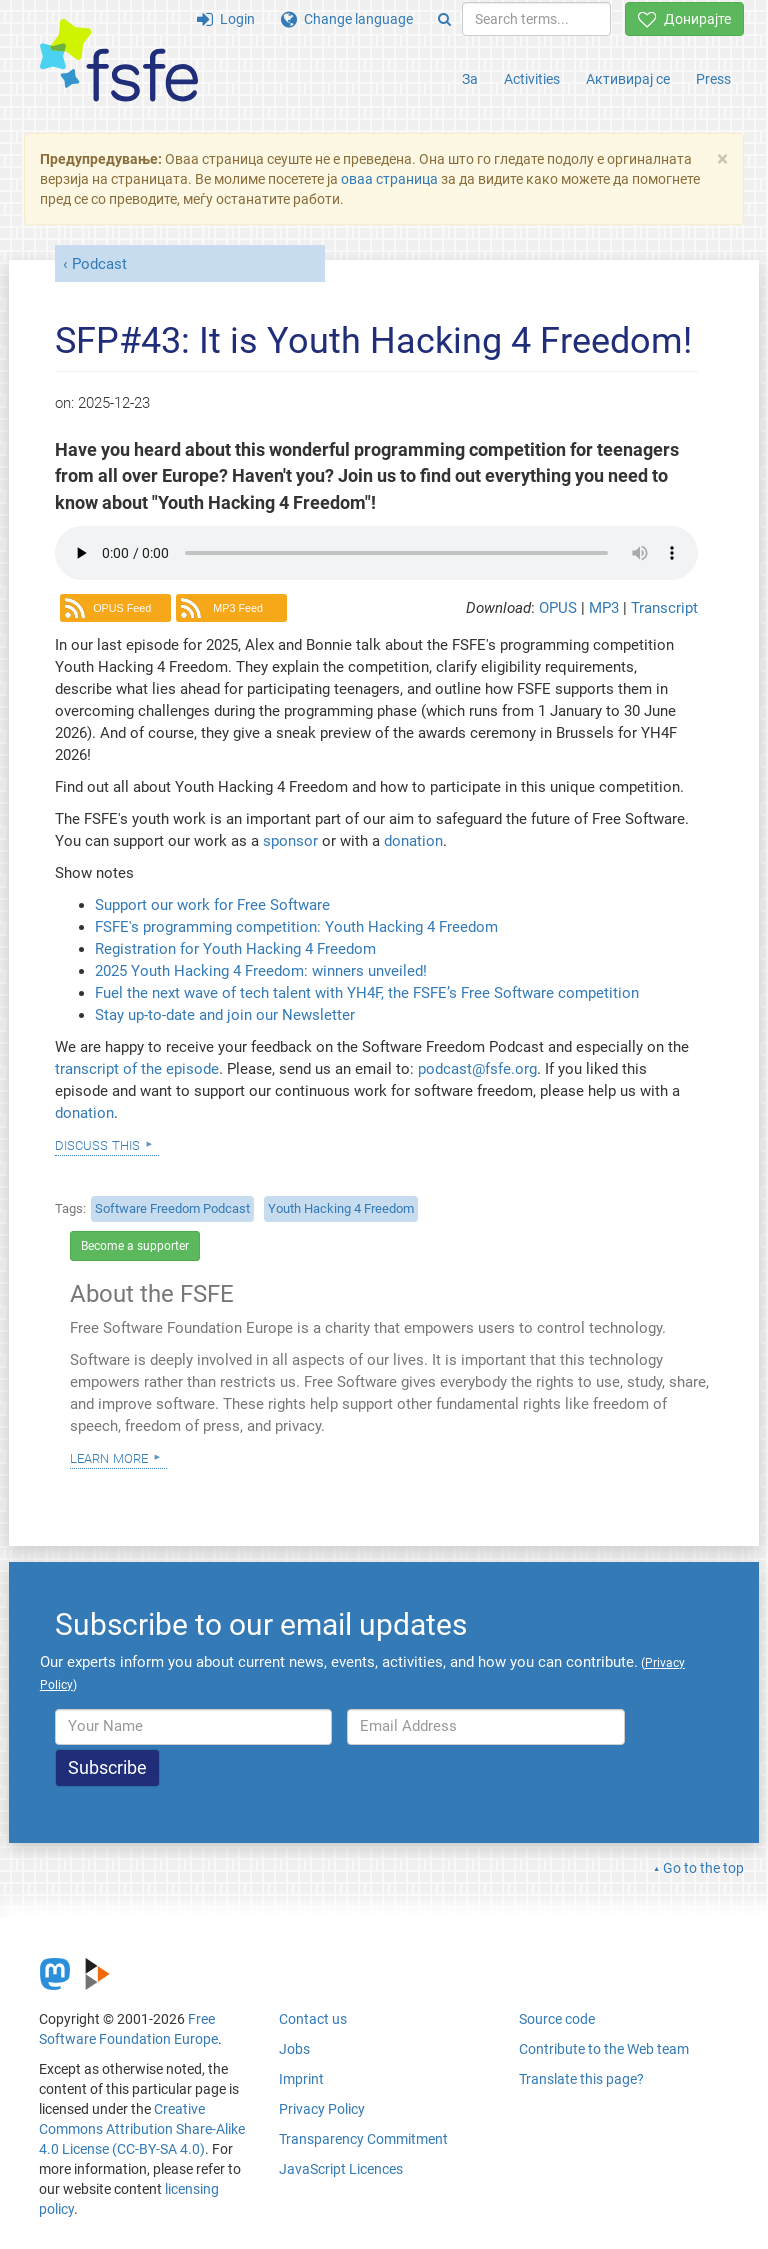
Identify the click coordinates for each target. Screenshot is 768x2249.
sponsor (290, 841)
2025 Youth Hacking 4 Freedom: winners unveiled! (261, 971)
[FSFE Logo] (119, 61)
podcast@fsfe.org (477, 1069)
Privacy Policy (322, 2109)
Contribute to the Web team (604, 2049)
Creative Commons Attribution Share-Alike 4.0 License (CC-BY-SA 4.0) (142, 2129)
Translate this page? (581, 2079)
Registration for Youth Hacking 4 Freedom (235, 949)
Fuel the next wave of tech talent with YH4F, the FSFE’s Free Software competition (367, 993)
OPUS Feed (122, 608)
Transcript (664, 608)
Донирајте (684, 19)
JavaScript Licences (341, 2169)
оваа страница (389, 179)
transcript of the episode (137, 1069)
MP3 (606, 608)
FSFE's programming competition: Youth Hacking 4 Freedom (296, 927)
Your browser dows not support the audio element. (376, 553)
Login (226, 19)
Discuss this (97, 1144)
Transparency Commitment (363, 2139)
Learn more (109, 1457)
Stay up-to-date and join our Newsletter (225, 1015)
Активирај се (628, 79)
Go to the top (703, 1868)
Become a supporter (135, 1246)
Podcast (99, 264)
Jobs (294, 2049)
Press (713, 79)
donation (413, 841)
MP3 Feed (238, 608)
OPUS (560, 608)
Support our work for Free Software (212, 905)
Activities (532, 79)
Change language (347, 19)
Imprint (301, 2079)
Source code (557, 2019)
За (470, 79)
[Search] (444, 19)
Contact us (313, 2019)
